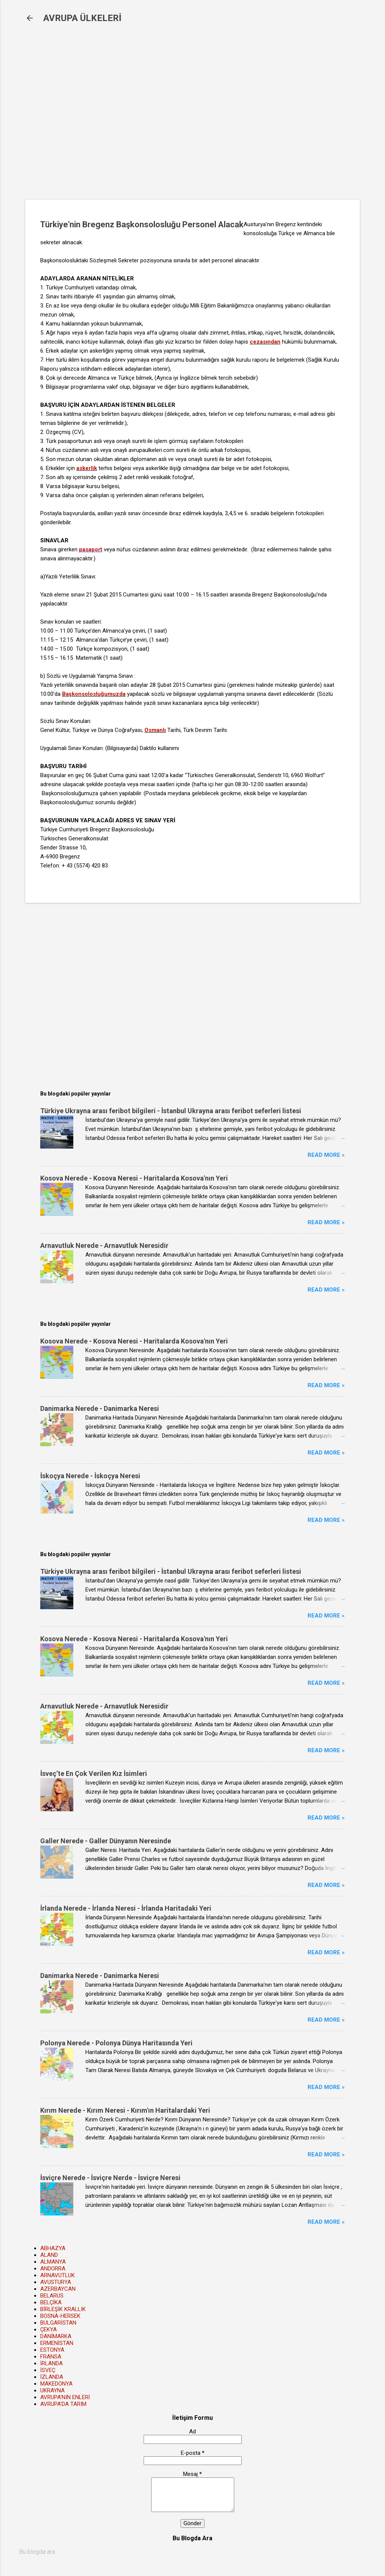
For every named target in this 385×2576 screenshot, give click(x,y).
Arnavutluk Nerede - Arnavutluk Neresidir (104, 1245)
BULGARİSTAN (58, 2322)
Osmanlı (155, 730)
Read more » (326, 1155)
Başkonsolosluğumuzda (94, 694)
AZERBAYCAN (58, 2288)
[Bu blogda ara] (192, 2552)
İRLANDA (51, 2363)
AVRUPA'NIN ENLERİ (65, 2397)
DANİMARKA (55, 2336)
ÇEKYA (48, 2329)
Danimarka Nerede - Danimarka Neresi (99, 1408)
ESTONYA (52, 2349)
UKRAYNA (52, 2390)
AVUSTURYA (55, 2282)
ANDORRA (52, 2268)
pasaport (90, 549)
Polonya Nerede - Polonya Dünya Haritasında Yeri (116, 2043)
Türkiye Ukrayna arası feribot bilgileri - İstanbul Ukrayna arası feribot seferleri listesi (170, 1111)
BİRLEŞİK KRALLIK (63, 2309)
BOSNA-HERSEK (60, 2316)
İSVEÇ (47, 2370)
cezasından (265, 341)
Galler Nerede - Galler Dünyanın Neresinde (105, 1841)
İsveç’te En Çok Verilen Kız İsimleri (93, 1773)
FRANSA (50, 2356)
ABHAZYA (52, 2248)
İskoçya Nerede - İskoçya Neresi (90, 1476)
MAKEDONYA (56, 2383)
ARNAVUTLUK (57, 2275)
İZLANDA (51, 2377)
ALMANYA (53, 2261)
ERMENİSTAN (56, 2343)
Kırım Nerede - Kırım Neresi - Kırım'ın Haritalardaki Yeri (125, 2110)
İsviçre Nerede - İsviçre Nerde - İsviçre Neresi (110, 2178)
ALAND (49, 2255)
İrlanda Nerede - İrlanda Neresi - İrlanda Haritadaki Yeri (125, 1908)
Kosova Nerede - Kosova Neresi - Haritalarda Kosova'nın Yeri (134, 1178)
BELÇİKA (51, 2302)
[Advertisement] (147, 117)
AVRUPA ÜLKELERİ (82, 18)
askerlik (86, 468)
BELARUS (52, 2295)
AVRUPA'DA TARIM (63, 2404)
